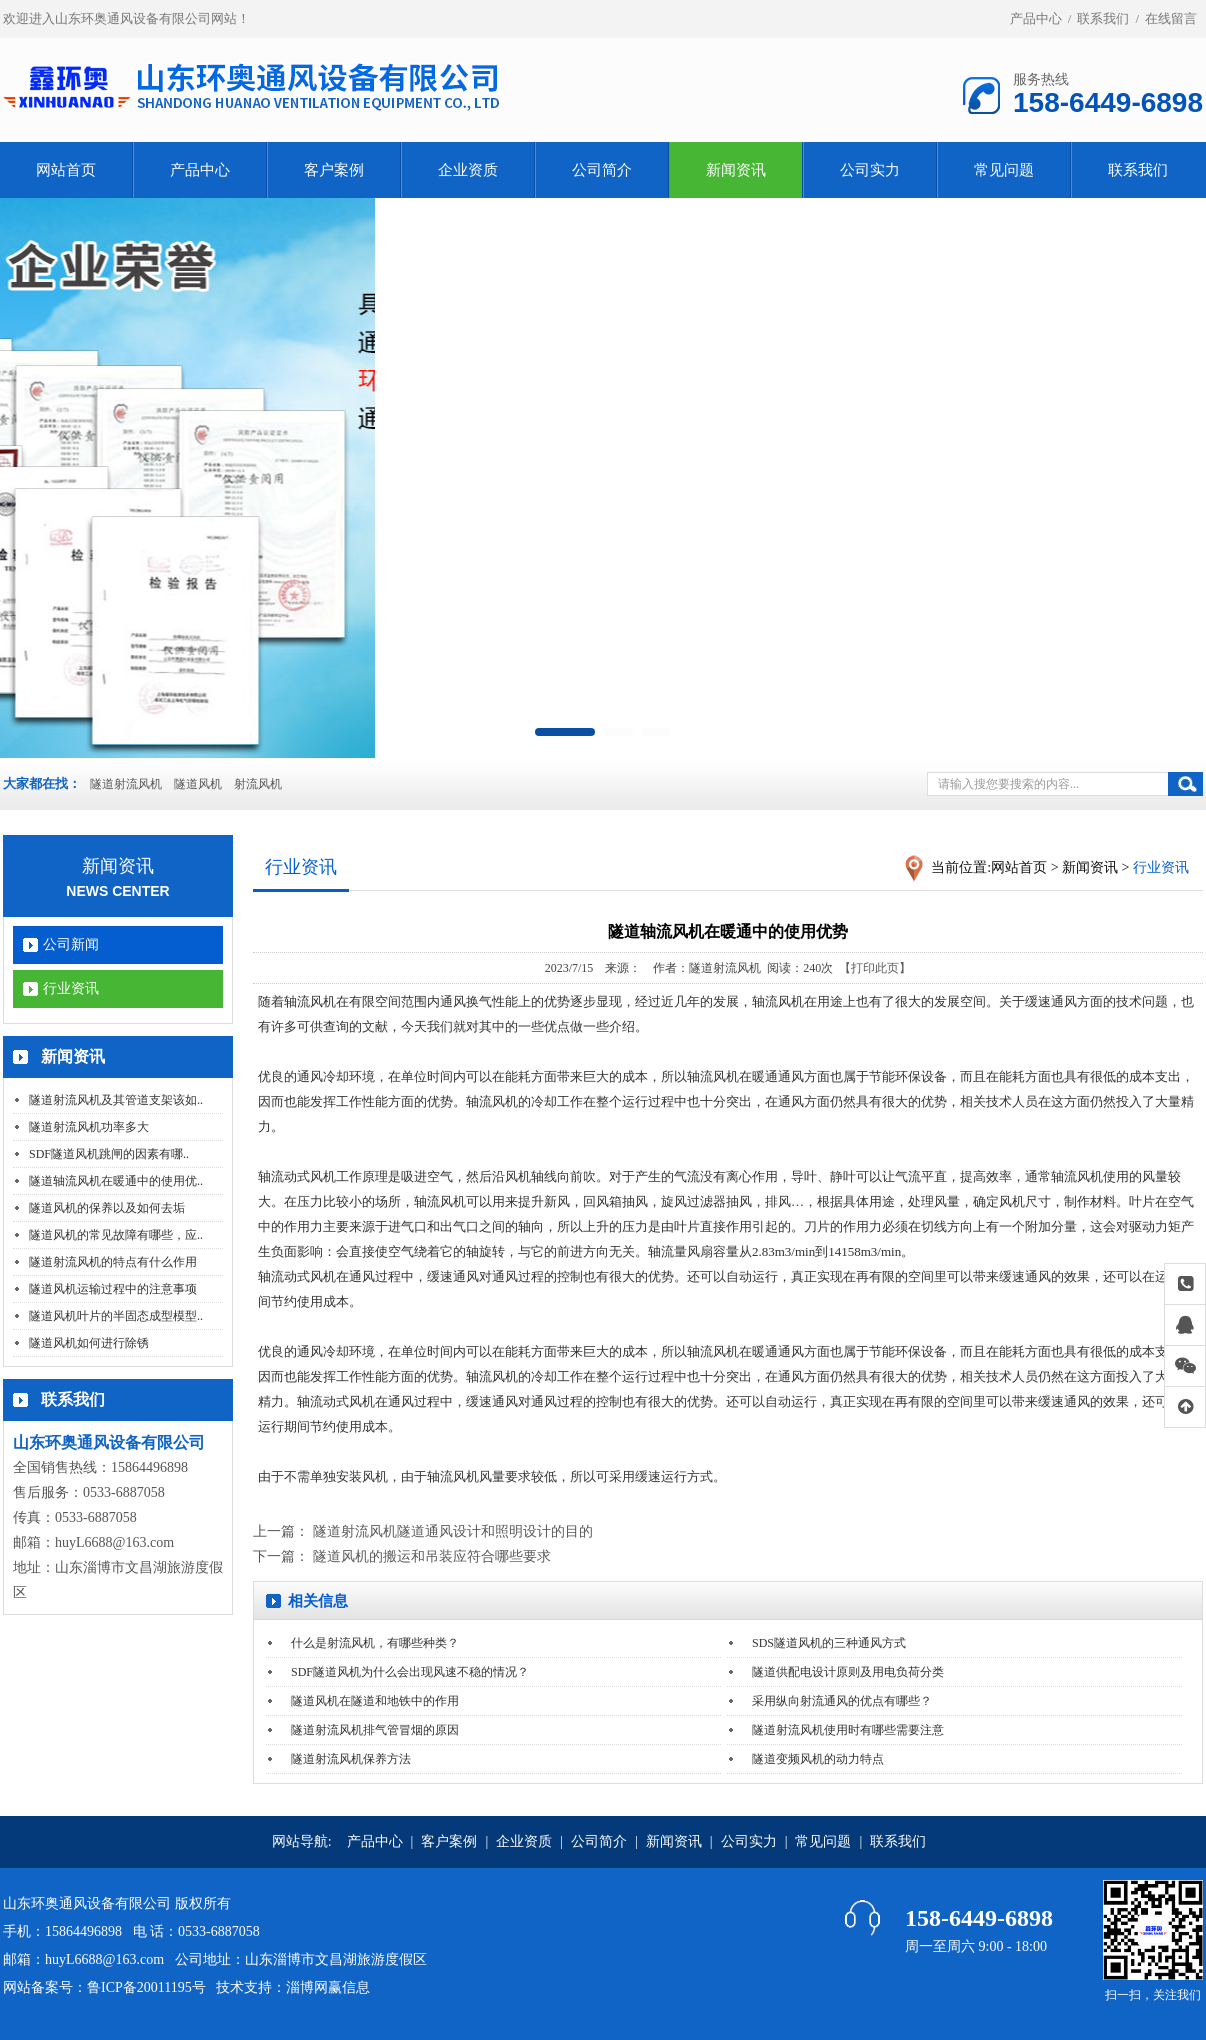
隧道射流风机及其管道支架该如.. (116, 1100)
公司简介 (602, 170)
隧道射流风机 (126, 784)
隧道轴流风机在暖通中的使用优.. (116, 1181)
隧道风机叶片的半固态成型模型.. (116, 1316)
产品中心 (1036, 18)
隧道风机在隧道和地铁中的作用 (375, 1701)
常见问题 (1004, 170)
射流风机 (258, 784)
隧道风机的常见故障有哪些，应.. (116, 1235)
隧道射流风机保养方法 (351, 1759)
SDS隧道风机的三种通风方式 (829, 1643)
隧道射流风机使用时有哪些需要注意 (848, 1730)
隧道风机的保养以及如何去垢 (107, 1208)
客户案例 (334, 170)
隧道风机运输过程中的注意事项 (113, 1289)
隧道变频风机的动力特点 (818, 1759)
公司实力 (870, 170)
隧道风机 (198, 784)
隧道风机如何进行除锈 (89, 1343)
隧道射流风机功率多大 (89, 1127)
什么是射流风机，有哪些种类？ (375, 1643)
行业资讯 (71, 988)
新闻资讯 (736, 170)
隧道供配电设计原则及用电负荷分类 (848, 1672)
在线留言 (1171, 18)
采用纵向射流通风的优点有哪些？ (842, 1701)
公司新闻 (71, 944)
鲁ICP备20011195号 (146, 1987)
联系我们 (1103, 18)
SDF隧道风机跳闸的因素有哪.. (109, 1154)
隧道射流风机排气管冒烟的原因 (375, 1730)
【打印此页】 (875, 968)
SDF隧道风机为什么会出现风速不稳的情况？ (410, 1672)
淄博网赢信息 (328, 1987)
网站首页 (66, 170)
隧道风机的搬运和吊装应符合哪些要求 (432, 1556)
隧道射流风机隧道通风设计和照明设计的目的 (453, 1531)
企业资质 (468, 170)
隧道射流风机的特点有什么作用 (113, 1262)
